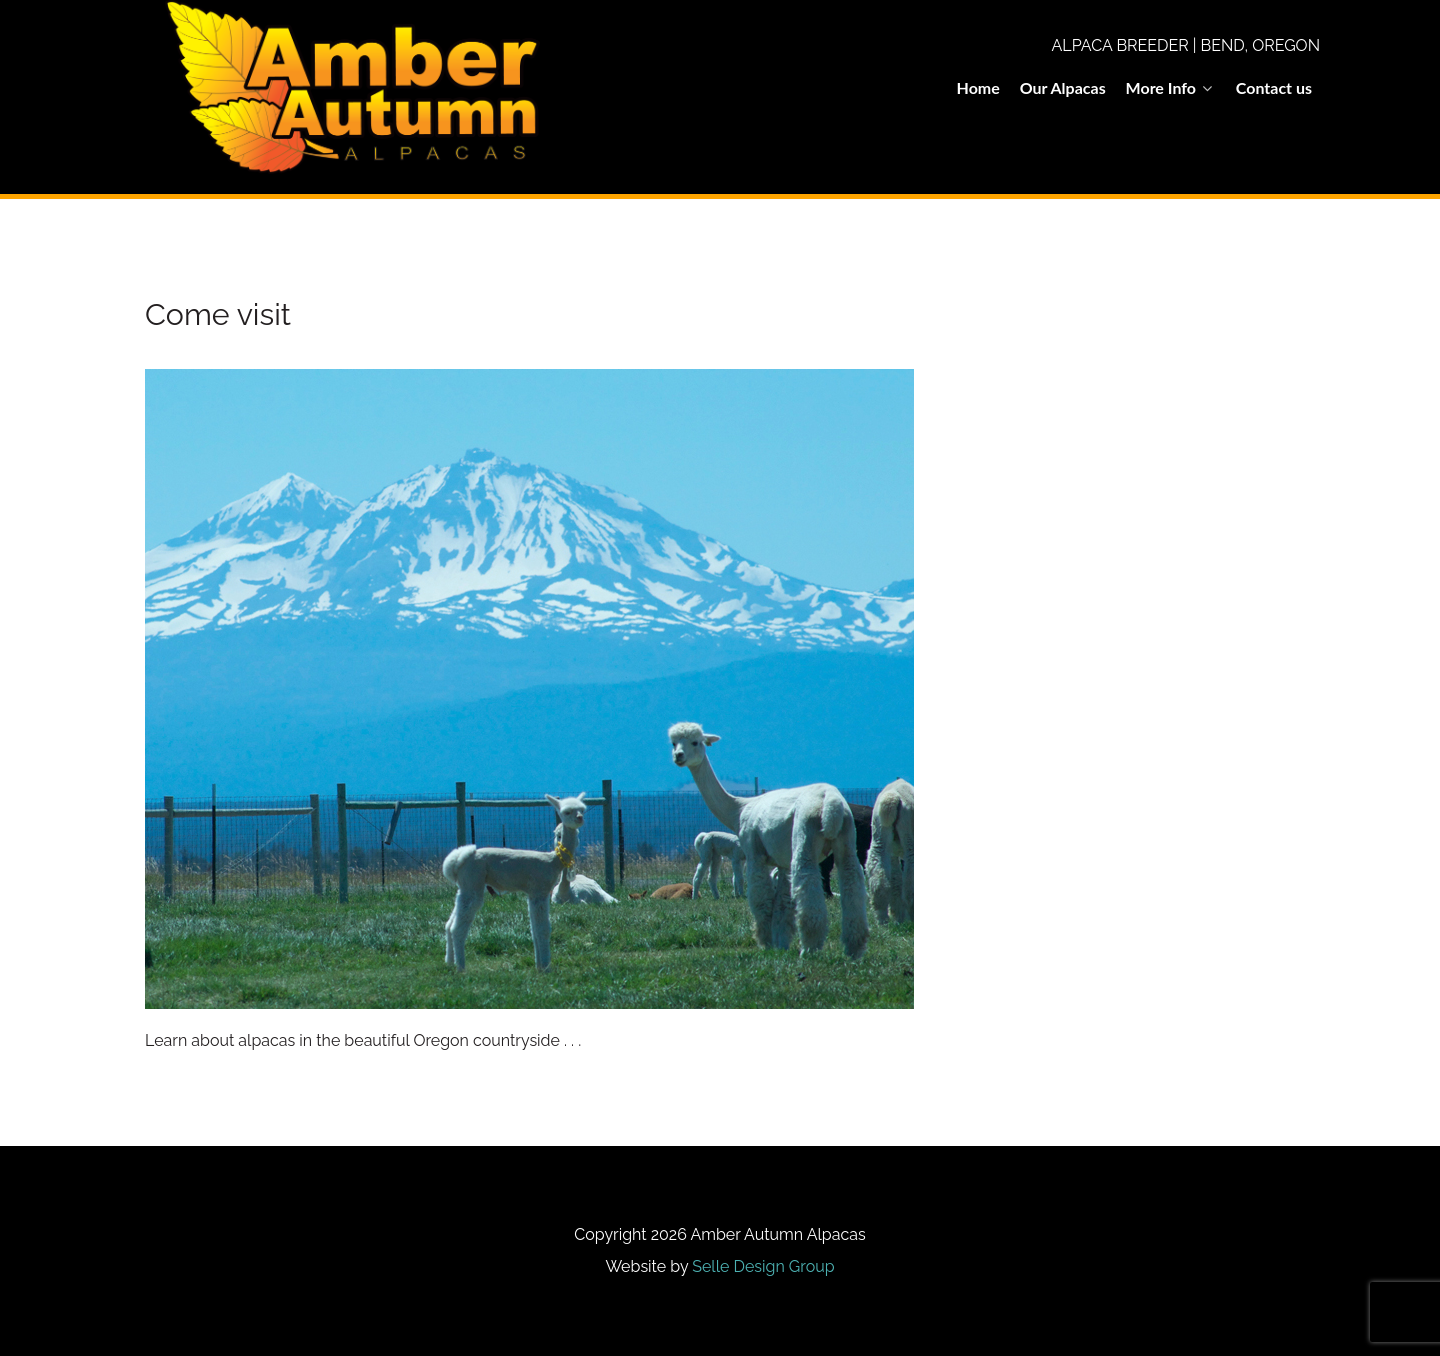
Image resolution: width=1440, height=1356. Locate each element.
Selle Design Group (763, 1266)
